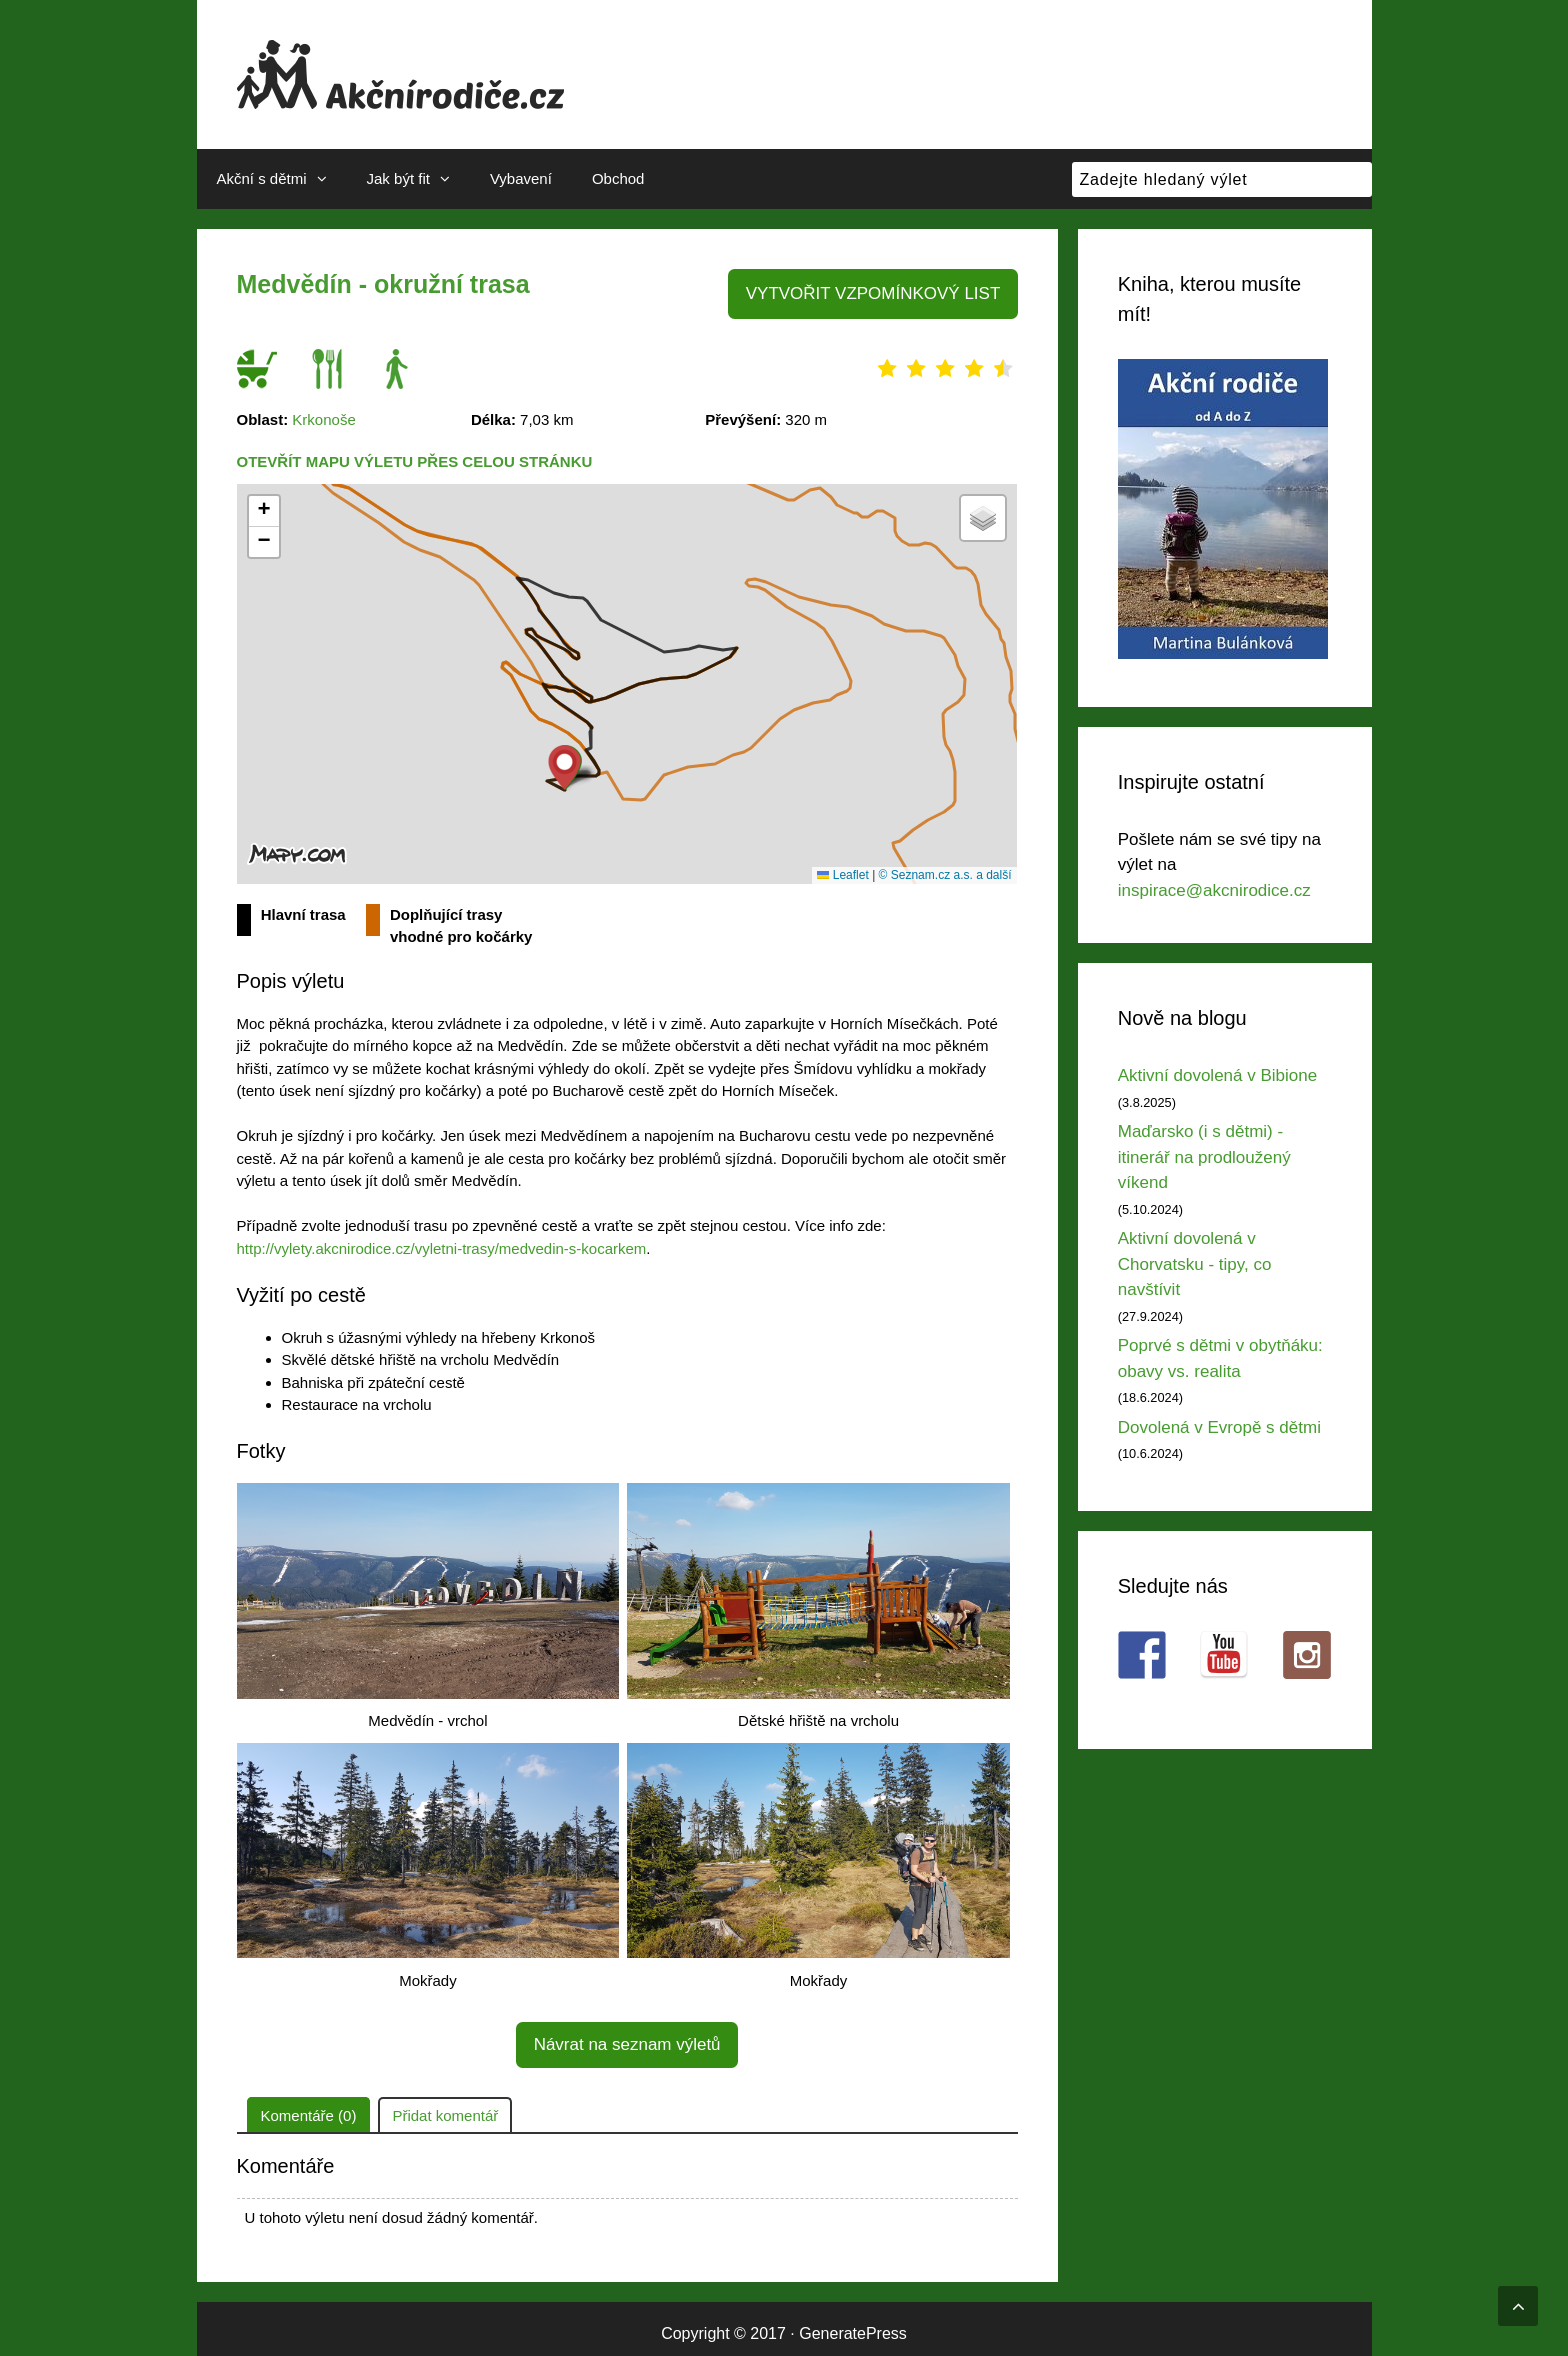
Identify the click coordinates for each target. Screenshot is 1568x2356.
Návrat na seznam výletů (627, 2037)
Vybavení (521, 178)
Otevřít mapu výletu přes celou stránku (415, 458)
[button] (564, 763)
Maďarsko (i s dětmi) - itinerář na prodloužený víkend (1204, 1157)
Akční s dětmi (282, 179)
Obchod (618, 178)
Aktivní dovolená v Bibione (1217, 1075)
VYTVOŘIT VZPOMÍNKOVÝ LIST (883, 291)
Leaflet (842, 871)
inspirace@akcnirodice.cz (1214, 890)
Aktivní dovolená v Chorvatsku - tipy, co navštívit (1195, 1264)
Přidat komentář (445, 2105)
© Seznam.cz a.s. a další (945, 871)
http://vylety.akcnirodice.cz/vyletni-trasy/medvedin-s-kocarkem (442, 1244)
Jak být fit (418, 179)
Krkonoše (323, 415)
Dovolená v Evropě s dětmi (1219, 1427)
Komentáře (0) (309, 2105)
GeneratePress (853, 2323)
